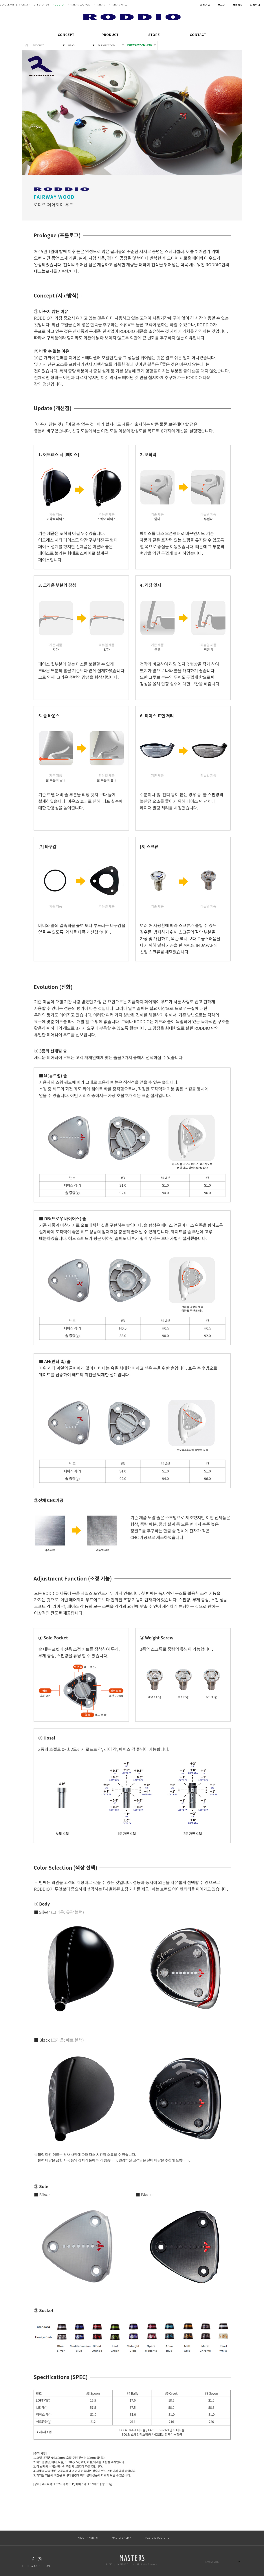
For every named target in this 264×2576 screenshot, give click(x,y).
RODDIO (58, 4)
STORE (154, 34)
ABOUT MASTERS (88, 2538)
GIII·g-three (41, 4)
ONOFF (25, 4)
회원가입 (205, 5)
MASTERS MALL (118, 4)
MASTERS (99, 4)
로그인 (221, 5)
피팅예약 (255, 5)
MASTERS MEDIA (121, 2538)
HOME (26, 45)
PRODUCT (110, 34)
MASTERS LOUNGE (78, 4)
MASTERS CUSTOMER (157, 2538)
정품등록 (238, 5)
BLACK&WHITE (9, 4)
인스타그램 (39, 2559)
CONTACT (198, 34)
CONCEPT (66, 34)
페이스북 (33, 2559)
